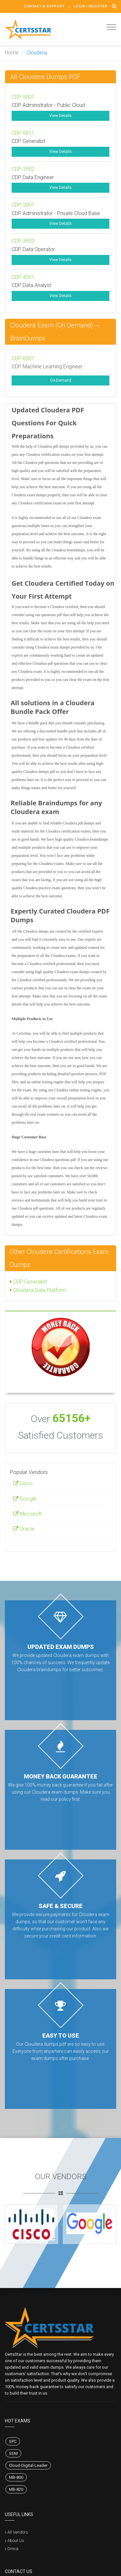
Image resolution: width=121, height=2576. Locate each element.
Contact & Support (44, 6)
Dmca (12, 2548)
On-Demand (60, 380)
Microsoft (27, 1514)
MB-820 (16, 2489)
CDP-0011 (23, 133)
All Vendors (17, 2532)
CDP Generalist (28, 1282)
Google (24, 1499)
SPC (12, 2441)
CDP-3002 (23, 169)
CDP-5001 (23, 97)
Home (12, 53)
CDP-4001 (23, 277)
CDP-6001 (23, 358)
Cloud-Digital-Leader (28, 2465)
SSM (13, 2453)
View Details (60, 115)
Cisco (23, 1483)
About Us (15, 2540)
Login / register (90, 6)
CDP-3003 (23, 241)
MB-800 (16, 2477)
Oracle (24, 1529)
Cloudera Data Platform (38, 1290)
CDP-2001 (23, 205)
